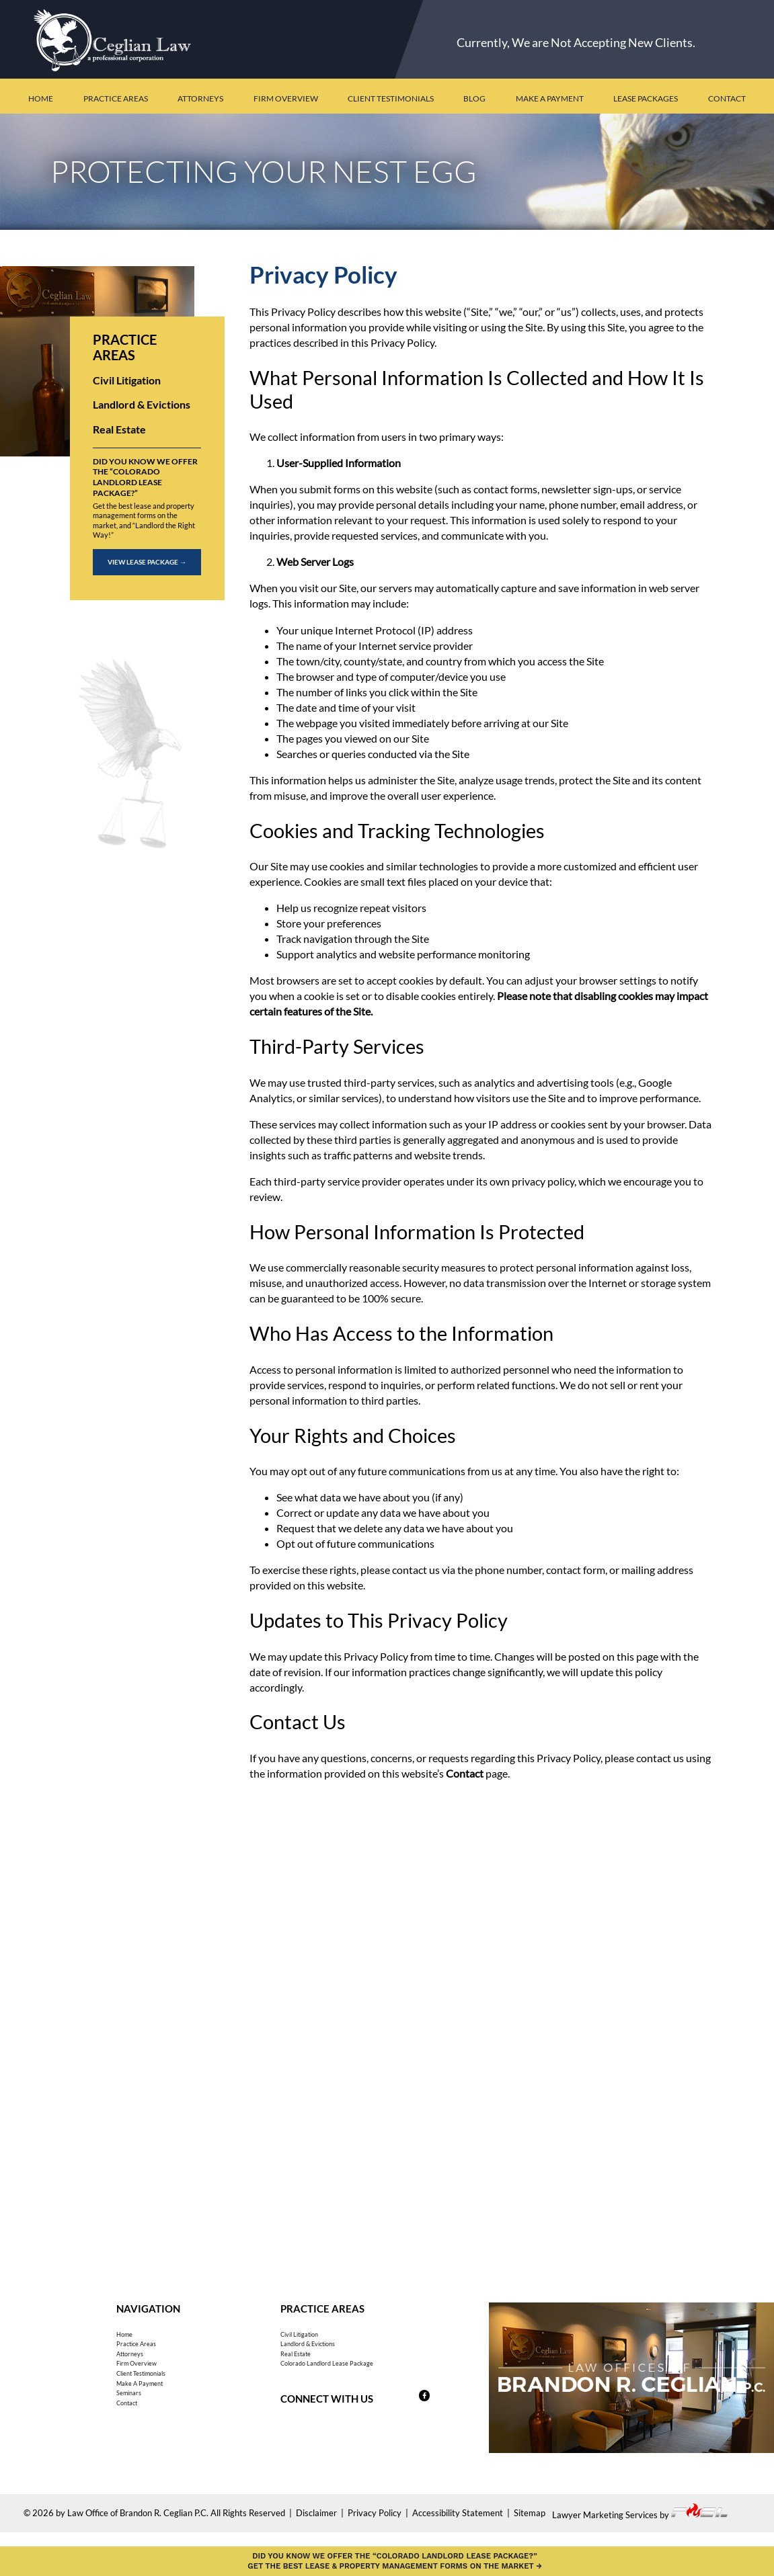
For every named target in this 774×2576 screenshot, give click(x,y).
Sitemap (529, 2524)
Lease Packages (645, 98)
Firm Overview (286, 98)
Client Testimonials (391, 98)
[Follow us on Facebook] (410, 2429)
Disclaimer (316, 2524)
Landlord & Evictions (141, 404)
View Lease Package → (147, 562)
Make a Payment (550, 98)
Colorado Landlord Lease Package (358, 2389)
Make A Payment (156, 2423)
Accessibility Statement (457, 2524)
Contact (727, 98)
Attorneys (200, 98)
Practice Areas (115, 98)
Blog (474, 98)
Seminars (137, 2440)
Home (40, 98)
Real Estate (119, 429)
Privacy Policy (374, 2524)
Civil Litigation (127, 380)
